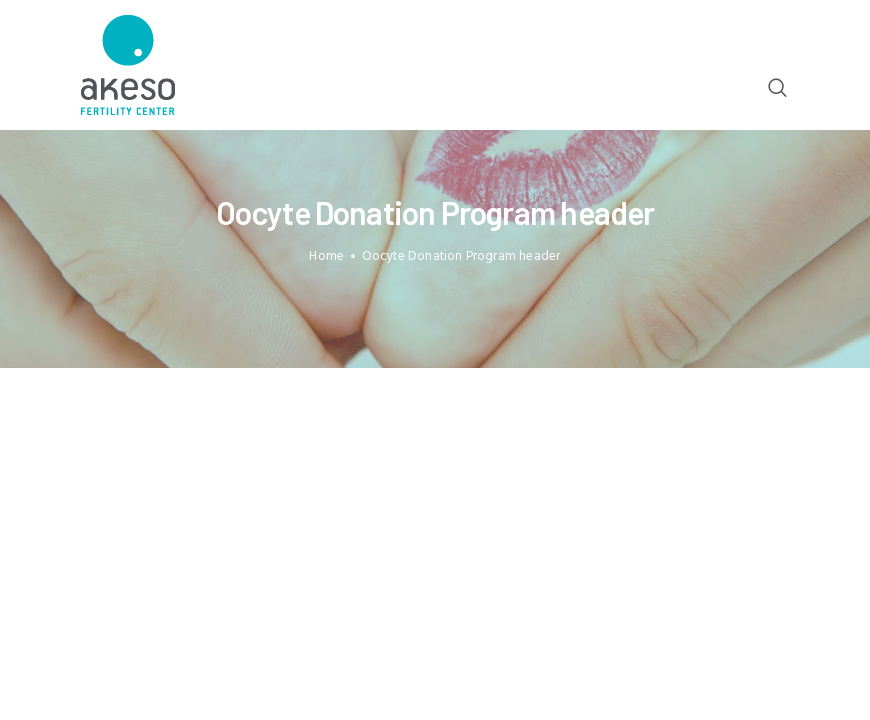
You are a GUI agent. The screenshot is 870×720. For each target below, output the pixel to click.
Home (326, 256)
